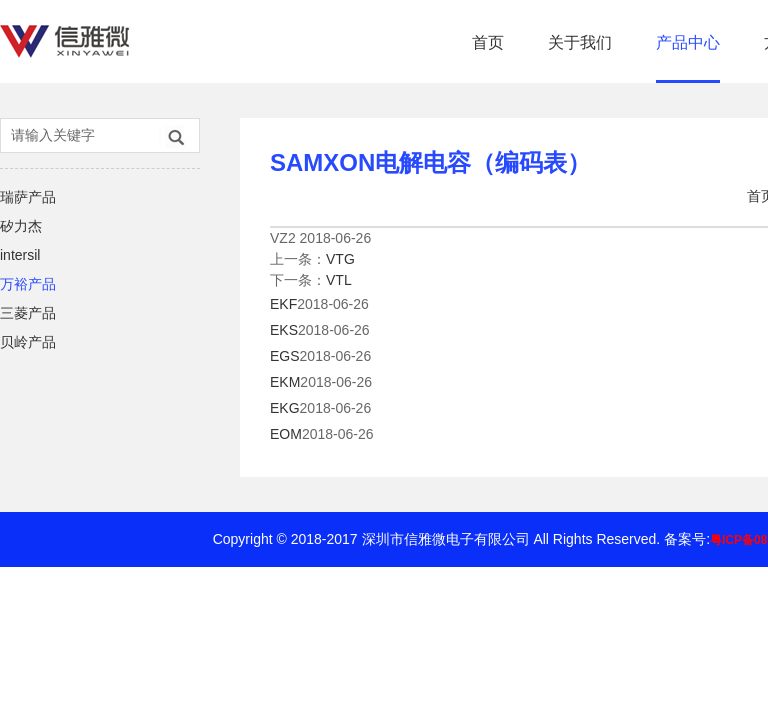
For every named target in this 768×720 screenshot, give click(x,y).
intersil (20, 255)
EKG (285, 408)
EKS (284, 330)
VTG (340, 259)
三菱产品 (28, 313)
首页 (488, 42)
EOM (286, 434)
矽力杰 (21, 226)
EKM (285, 382)
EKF (283, 304)
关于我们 (580, 42)
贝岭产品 (28, 342)
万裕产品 (28, 284)
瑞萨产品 (28, 197)
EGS (285, 356)
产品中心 (688, 42)
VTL (339, 280)
